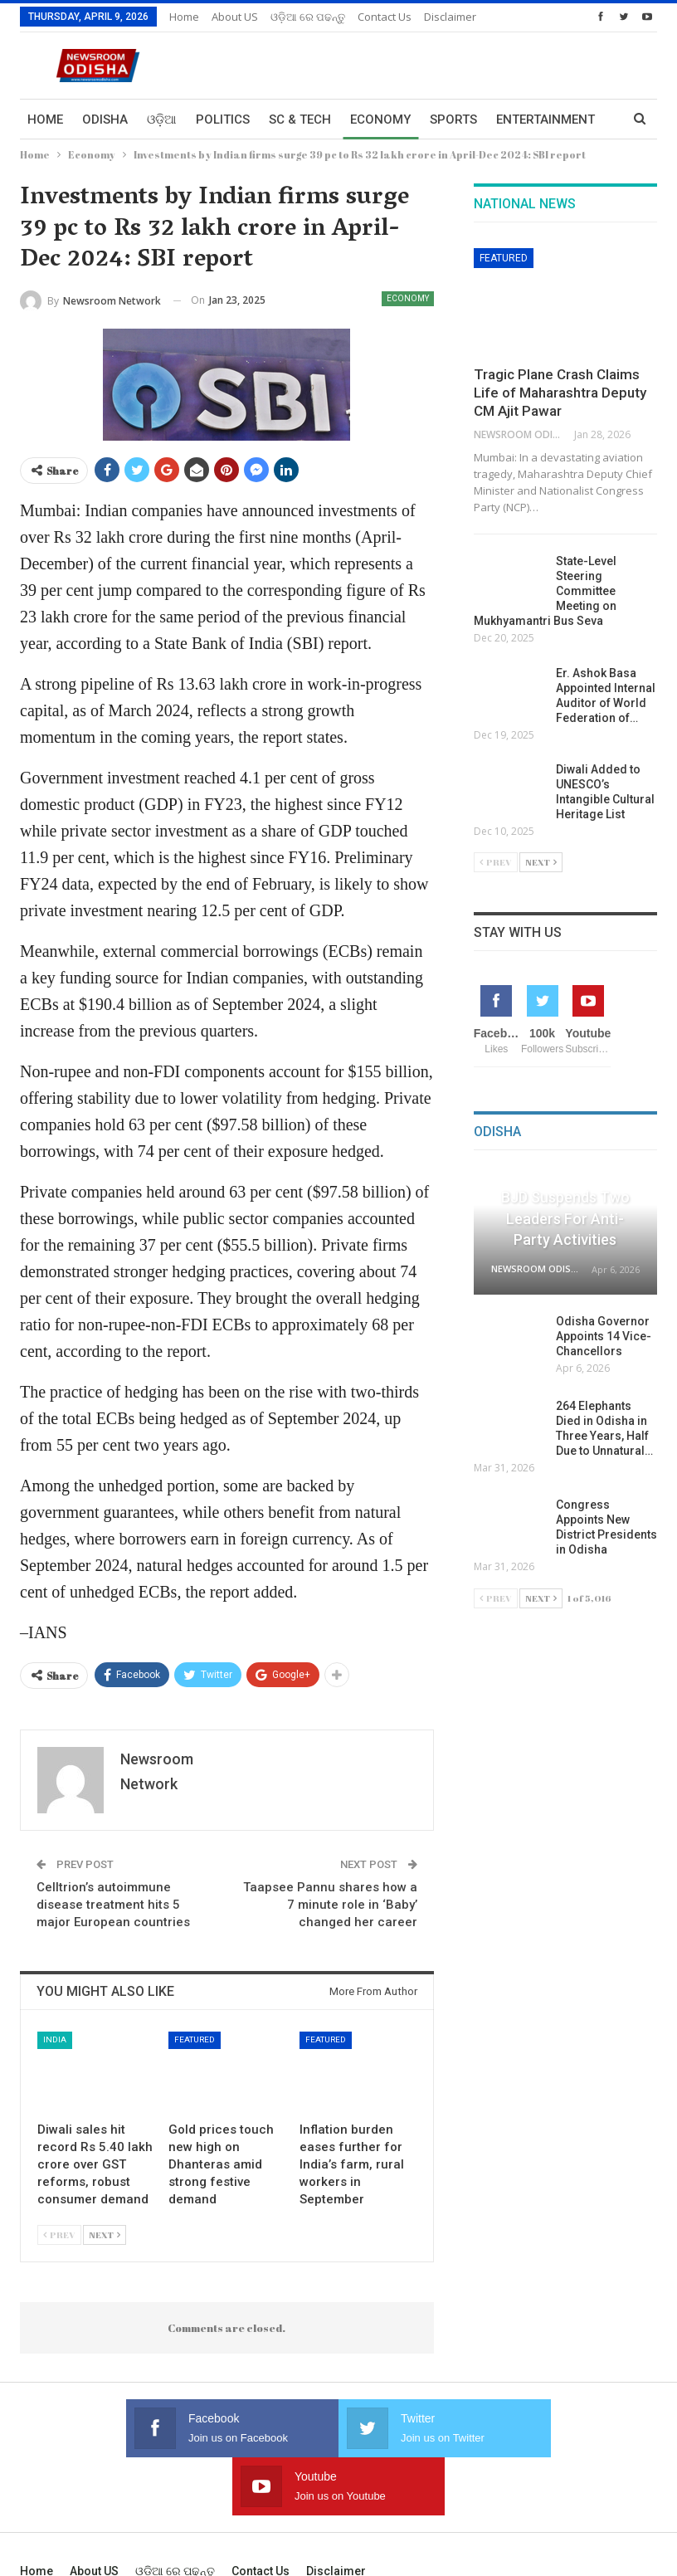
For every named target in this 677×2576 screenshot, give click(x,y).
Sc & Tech (300, 119)
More (442, 16)
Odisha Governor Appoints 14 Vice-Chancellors (603, 1336)
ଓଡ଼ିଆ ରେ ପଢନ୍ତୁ (307, 16)
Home (184, 16)
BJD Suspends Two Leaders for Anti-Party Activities (565, 1217)
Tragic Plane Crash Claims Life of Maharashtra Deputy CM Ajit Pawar (560, 392)
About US (235, 16)
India (54, 2039)
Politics (223, 119)
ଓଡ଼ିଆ (162, 119)
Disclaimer (336, 2513)
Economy (380, 119)
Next (104, 2234)
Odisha (105, 119)
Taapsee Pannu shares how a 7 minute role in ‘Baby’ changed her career (330, 1905)
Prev (59, 2234)
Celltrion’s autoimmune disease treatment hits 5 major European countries (113, 1905)
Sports (453, 119)
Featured (194, 2039)
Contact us (385, 16)
